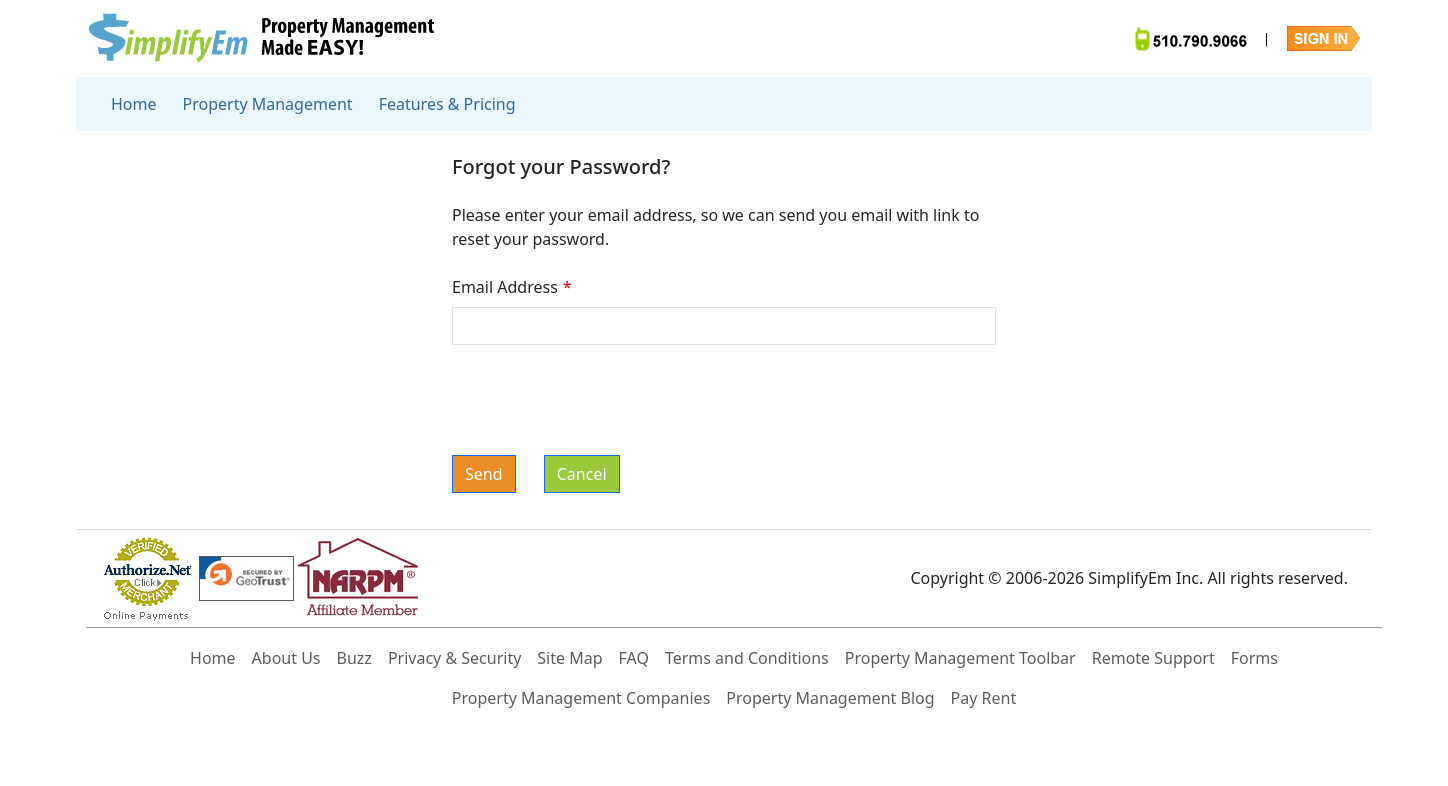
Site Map (569, 658)
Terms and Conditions (747, 658)
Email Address (514, 287)
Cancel (582, 474)
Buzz (354, 658)
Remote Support (1153, 658)
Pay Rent (984, 698)
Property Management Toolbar (960, 658)
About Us (286, 658)
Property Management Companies (581, 698)
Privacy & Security (454, 658)
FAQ (634, 658)
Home (134, 104)
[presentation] (604, 400)
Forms (1254, 658)
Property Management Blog (830, 698)
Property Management (268, 104)
